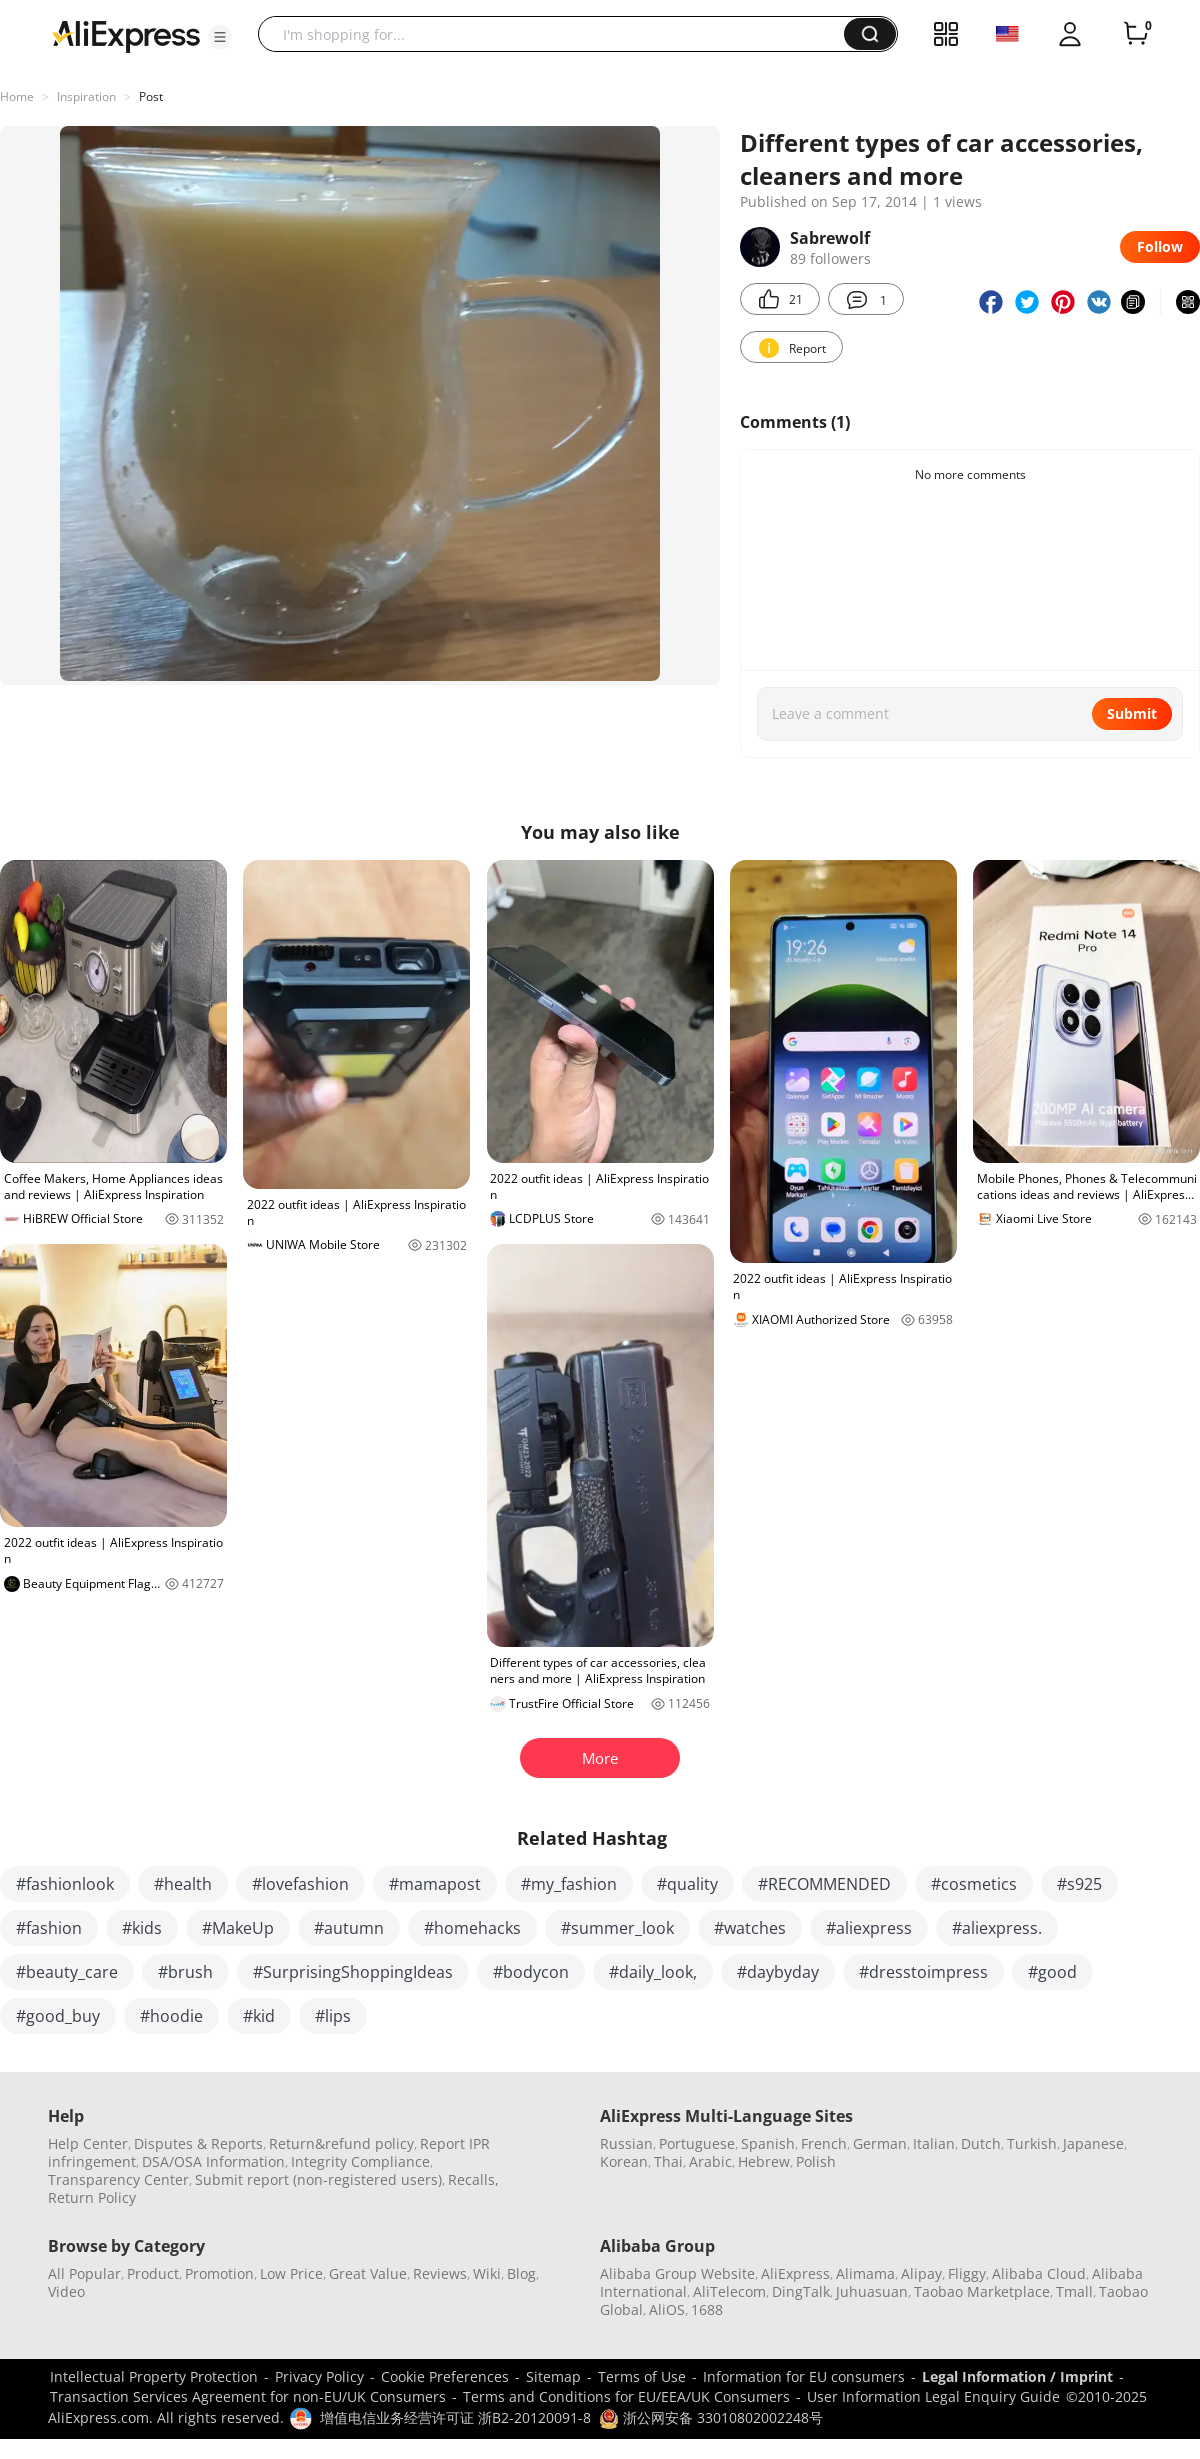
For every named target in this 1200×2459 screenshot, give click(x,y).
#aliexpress (869, 1928)
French (824, 2143)
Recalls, (473, 2179)
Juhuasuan (872, 2291)
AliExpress (795, 2273)
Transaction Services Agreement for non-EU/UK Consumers (248, 2396)
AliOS (667, 2309)
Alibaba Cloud (1039, 2273)
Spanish (768, 2143)
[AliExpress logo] (126, 35)
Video (66, 2291)
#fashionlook (65, 1884)
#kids (142, 1928)
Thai (668, 2161)
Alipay (921, 2273)
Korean (624, 2161)
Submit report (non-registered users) (318, 2179)
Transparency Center (118, 2179)
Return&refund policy (341, 2143)
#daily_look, (653, 1972)
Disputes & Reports (198, 2143)
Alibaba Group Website (677, 2273)
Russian (626, 2143)
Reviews (440, 2273)
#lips (333, 2016)
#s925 (1079, 1884)
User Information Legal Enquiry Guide (933, 2396)
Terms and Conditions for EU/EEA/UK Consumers (626, 2396)
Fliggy (967, 2273)
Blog (521, 2273)
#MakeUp (238, 1928)
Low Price (291, 2273)
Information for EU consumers (804, 2376)
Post (151, 96)
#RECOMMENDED (824, 1884)
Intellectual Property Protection (154, 2376)
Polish (816, 2161)
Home (17, 96)
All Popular (84, 2273)
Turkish (1032, 2143)
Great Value (368, 2273)
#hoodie (171, 2016)
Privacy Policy (319, 2376)
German (880, 2143)
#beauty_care (67, 1972)
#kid (259, 2016)
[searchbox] (558, 34)
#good (1052, 1972)
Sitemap (553, 2376)
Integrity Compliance (360, 2161)
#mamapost (435, 1884)
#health (183, 1884)
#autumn (349, 1928)
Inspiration (86, 96)
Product (153, 2273)
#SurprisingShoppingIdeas (353, 1972)
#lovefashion (300, 1884)
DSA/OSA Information (213, 2161)
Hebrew (764, 2161)
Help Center (88, 2143)
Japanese (1093, 2143)
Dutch (981, 2143)
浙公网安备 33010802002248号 (711, 2417)
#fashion (49, 1928)
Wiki (487, 2273)
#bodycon (531, 1972)
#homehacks (472, 1928)
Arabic (710, 2161)
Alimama (865, 2273)
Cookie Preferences (445, 2376)
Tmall (1074, 2291)
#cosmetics (974, 1884)
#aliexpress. (997, 1928)
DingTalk (801, 2291)
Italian (934, 2143)
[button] (220, 37)
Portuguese (697, 2143)
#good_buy (58, 2016)
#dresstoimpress (923, 1972)
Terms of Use (642, 2376)
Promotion (219, 2273)
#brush (185, 1972)
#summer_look (617, 1928)
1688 (707, 2309)
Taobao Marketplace (982, 2291)
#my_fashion (569, 1884)
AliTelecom (729, 2291)
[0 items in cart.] (1136, 34)
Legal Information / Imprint (1017, 2376)
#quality (687, 1884)
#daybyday (778, 1972)
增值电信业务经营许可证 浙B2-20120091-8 (455, 2417)
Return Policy (92, 2197)
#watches (750, 1928)
